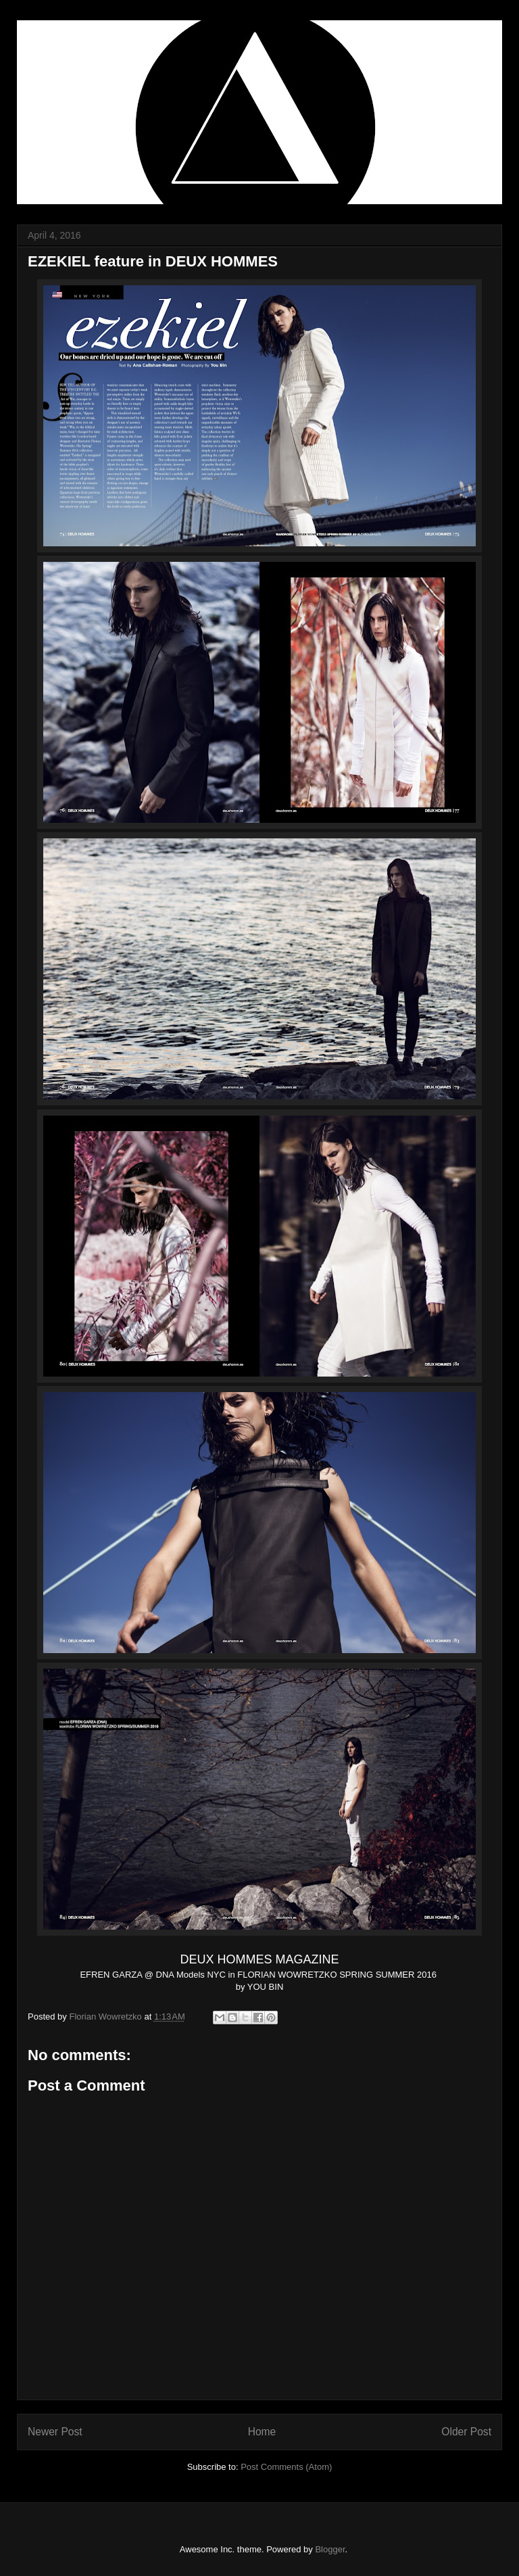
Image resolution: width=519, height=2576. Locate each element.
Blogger (330, 2549)
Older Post (466, 2431)
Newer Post (55, 2431)
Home (262, 2431)
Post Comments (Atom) (286, 2467)
